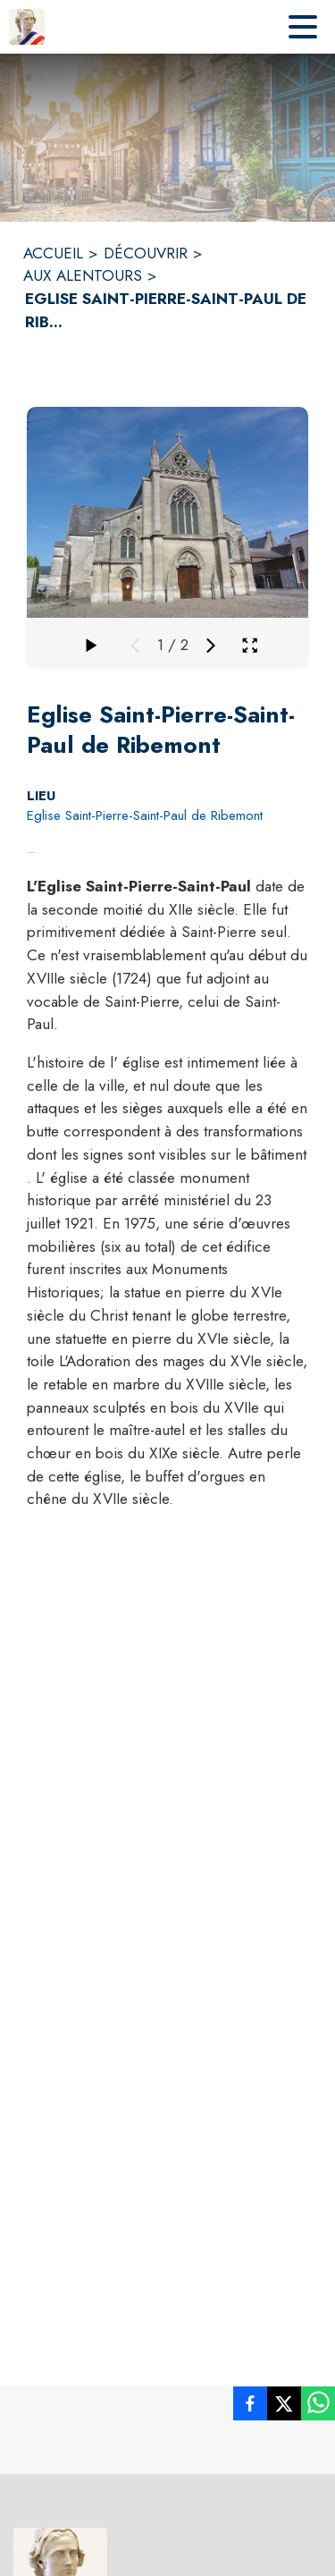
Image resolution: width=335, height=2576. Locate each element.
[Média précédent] (135, 645)
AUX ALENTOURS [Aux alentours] (82, 275)
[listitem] (250, 2407)
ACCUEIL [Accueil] (53, 253)
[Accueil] (27, 27)
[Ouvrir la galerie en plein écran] (249, 645)
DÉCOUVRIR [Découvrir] (146, 253)
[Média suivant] (211, 645)
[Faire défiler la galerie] (90, 645)
